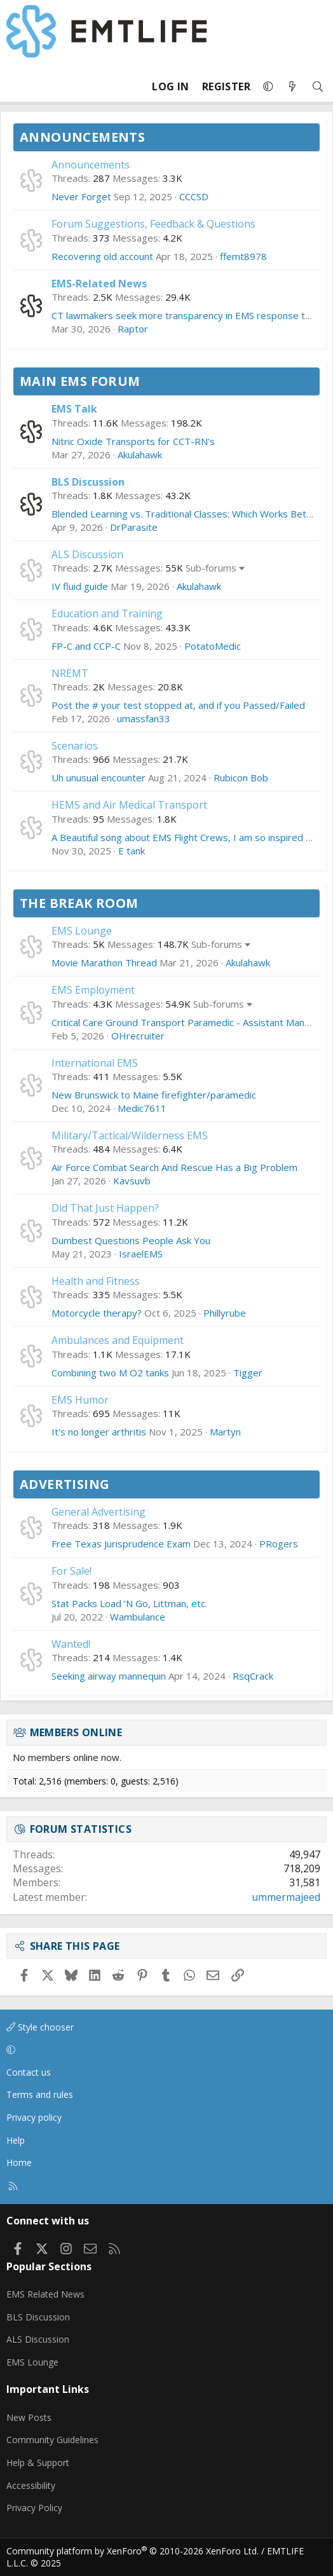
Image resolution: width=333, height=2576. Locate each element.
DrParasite (134, 527)
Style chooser (40, 2027)
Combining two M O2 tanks (110, 1372)
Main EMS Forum (80, 381)
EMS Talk (74, 409)
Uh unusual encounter (98, 777)
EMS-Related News (99, 284)
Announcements (82, 137)
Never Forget (81, 196)
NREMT (69, 673)
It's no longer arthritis (98, 1431)
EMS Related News (45, 2294)
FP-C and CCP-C (86, 646)
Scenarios (74, 746)
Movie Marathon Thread (104, 962)
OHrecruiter (138, 1035)
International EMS (94, 1063)
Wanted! (70, 1644)
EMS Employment (93, 990)
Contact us (28, 2072)
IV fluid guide (79, 586)
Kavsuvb (132, 1180)
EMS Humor (80, 1400)
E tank (131, 850)
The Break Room (79, 903)
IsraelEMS (141, 1253)
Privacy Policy (34, 2508)
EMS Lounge (81, 931)
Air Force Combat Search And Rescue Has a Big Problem (174, 1167)
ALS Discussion (87, 554)
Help (15, 2140)
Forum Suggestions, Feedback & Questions (153, 224)
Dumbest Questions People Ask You (130, 1240)
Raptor (133, 328)
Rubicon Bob (241, 777)
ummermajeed (286, 1897)
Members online (76, 1732)
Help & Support (37, 2462)
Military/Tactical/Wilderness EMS (129, 1135)
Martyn (225, 1431)
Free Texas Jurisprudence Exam (121, 1543)
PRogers (278, 1543)
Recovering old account (102, 256)
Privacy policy (34, 2117)
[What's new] (292, 87)
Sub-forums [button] (211, 567)
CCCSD (193, 196)
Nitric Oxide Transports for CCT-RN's (133, 441)
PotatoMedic (212, 646)
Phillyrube (224, 1312)
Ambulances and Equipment (117, 1340)
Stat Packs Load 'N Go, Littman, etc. (129, 1603)
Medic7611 (142, 1108)
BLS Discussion (88, 482)
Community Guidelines (52, 2440)
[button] (268, 86)
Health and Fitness (95, 1281)
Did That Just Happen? (105, 1208)
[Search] (317, 87)
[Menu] (17, 86)
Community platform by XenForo (132, 2551)
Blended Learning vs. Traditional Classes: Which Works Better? (187, 513)
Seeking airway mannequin (108, 1675)
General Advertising (98, 1512)
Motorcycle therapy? (96, 1312)
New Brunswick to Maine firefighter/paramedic (153, 1094)
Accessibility (30, 2485)
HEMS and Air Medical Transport (129, 805)
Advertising (64, 1484)
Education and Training (107, 613)
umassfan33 (143, 718)
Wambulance (137, 1616)
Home (19, 2162)
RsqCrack (253, 1675)
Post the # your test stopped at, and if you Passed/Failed (178, 705)
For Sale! (71, 1571)
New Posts (28, 2417)
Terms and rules (39, 2094)
